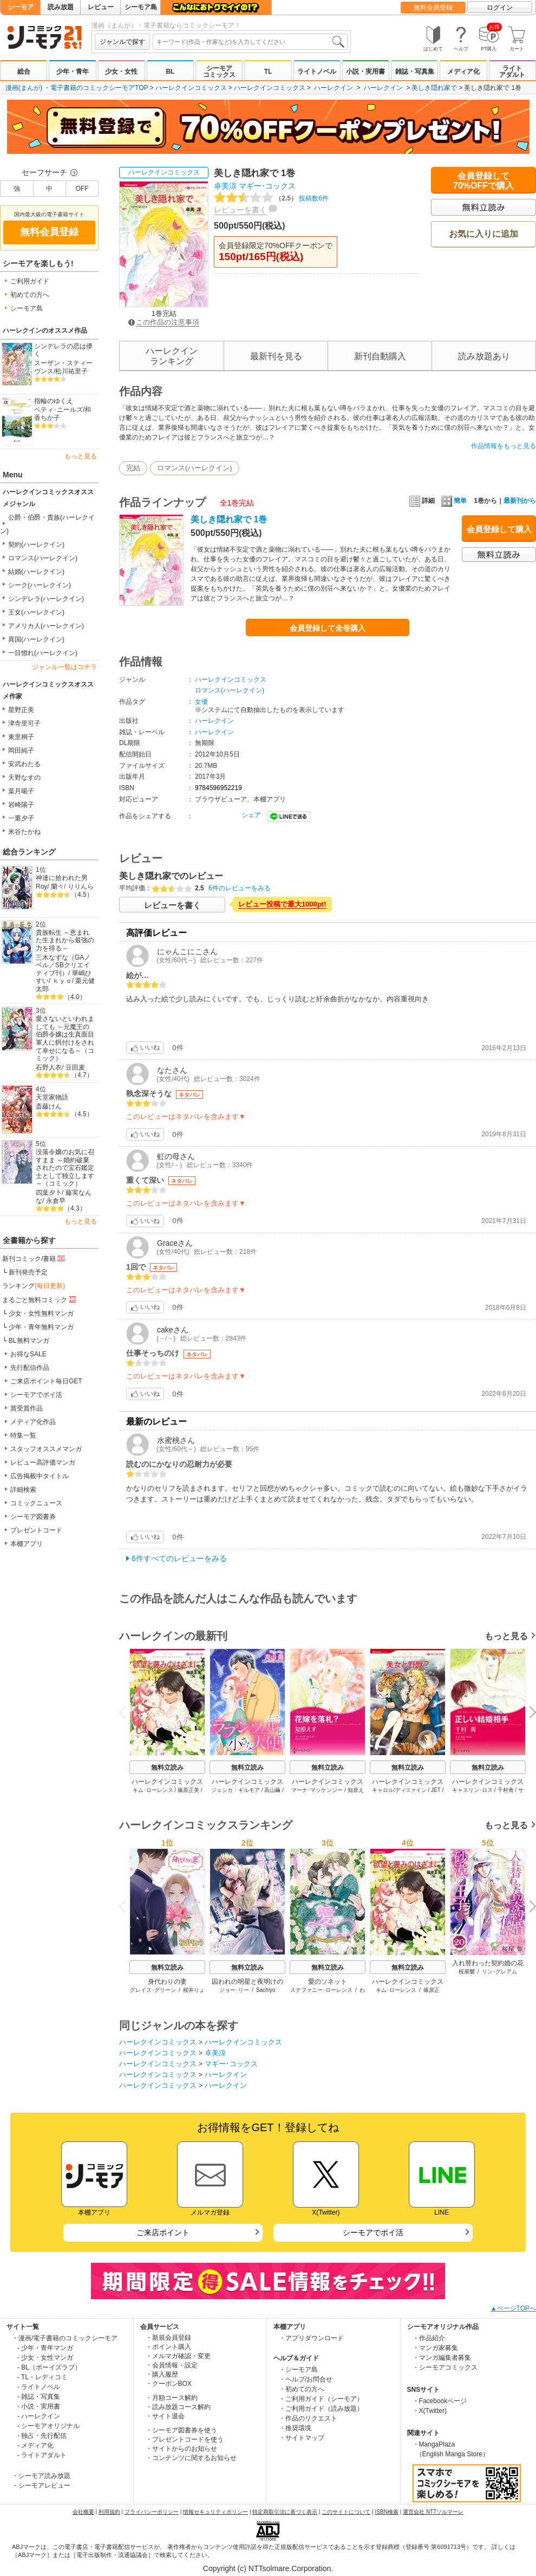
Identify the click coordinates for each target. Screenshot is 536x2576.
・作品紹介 (429, 2338)
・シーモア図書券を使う (181, 2430)
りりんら (81, 886)
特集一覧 (23, 1435)
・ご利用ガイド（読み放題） (321, 2408)
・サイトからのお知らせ (181, 2448)
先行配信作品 (29, 1367)
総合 (23, 71)
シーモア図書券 (33, 1516)
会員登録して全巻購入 (327, 628)
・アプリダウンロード (311, 2338)
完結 (133, 468)
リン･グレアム (499, 1972)
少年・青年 (72, 71)
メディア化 (463, 71)
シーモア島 (141, 7)
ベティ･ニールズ (58, 409)
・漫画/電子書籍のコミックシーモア (64, 2338)
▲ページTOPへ (513, 2308)
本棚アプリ (26, 1544)
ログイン (500, 7)
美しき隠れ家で (434, 88)
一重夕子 (21, 818)
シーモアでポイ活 (36, 1395)
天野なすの (24, 777)
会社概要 (83, 2512)
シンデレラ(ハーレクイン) (46, 599)
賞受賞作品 (26, 1408)
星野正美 (21, 710)
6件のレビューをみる (239, 888)
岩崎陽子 (21, 804)
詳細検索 (23, 1489)
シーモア (21, 7)
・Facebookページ (440, 2401)
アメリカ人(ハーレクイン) (46, 626)
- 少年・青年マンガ (45, 2348)
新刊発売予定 (28, 1272)
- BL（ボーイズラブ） (49, 2367)
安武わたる (24, 764)
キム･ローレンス (153, 1790)
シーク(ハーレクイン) (39, 585)
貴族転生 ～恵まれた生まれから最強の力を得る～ (65, 940)
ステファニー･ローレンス (321, 1990)
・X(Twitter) (430, 2411)
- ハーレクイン (38, 2416)
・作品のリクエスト (308, 2418)
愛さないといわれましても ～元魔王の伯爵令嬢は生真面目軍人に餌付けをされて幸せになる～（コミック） (65, 1038)
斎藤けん (49, 1106)
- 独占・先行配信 (42, 2435)
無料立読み (167, 1767)
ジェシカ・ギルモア (235, 1790)
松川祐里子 (71, 371)
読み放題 (61, 7)
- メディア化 (35, 2445)
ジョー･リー (234, 1990)
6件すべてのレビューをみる (179, 1558)
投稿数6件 (271, 198)
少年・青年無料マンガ (41, 1327)
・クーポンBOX (169, 2383)
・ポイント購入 (168, 2347)
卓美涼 (225, 186)
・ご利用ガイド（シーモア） (321, 2399)
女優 (201, 702)
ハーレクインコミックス (191, 88)
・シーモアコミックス (445, 2367)
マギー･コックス (267, 186)
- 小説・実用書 (38, 2406)
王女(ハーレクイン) (36, 612)
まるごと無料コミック (40, 1299)
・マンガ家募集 (435, 2348)
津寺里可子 (24, 723)
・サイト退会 (165, 2416)
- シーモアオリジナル (48, 2426)
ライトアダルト (512, 71)
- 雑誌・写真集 (38, 2396)
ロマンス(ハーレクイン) (42, 558)
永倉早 (56, 1201)
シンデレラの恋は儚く (63, 350)
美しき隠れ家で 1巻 (229, 519)
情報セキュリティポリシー (215, 2512)
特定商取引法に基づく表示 (284, 2512)
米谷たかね (24, 832)
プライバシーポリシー (152, 2512)
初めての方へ (29, 295)
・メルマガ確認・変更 (178, 2356)
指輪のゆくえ (53, 401)
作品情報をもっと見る (503, 446)
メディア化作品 (33, 1422)
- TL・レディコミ (42, 2377)
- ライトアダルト (42, 2455)
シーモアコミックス (219, 71)
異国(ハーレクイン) (36, 639)
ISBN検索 (386, 2512)
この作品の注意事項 (163, 322)
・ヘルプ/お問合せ (305, 2379)
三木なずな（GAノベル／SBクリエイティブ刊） (63, 965)
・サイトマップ (301, 2438)
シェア (251, 815)
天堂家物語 (52, 1097)
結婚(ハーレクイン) (36, 571)
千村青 (506, 1790)
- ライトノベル (38, 2387)
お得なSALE (28, 1354)
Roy (41, 886)
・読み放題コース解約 (178, 2407)
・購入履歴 (162, 2374)
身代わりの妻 (167, 1981)
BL (170, 71)
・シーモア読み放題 (41, 2476)
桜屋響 (467, 1972)
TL (268, 71)
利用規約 (109, 2512)
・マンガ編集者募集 (442, 2357)
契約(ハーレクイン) (36, 544)
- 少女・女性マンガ (45, 2357)
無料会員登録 (433, 7)
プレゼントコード (36, 1530)
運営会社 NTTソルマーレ (433, 2512)
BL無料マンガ (29, 1340)
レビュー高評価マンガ (42, 1462)
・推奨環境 (295, 2428)
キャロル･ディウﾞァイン (399, 1790)
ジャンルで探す (122, 42)
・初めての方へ (301, 2389)
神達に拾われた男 (62, 878)
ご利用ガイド (29, 281)
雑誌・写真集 (414, 71)
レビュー (101, 7)
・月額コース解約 (172, 2398)
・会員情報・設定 (172, 2365)
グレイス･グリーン (153, 1990)
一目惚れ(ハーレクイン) (42, 653)
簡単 (454, 500)
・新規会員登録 (168, 2337)
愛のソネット (327, 1981)
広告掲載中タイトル (39, 1476)
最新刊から (520, 500)
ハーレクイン (333, 88)
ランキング (33, 1286)
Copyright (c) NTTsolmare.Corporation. (268, 2568)
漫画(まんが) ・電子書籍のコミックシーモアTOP (76, 88)
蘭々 (57, 886)
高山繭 (272, 1790)
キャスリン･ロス (472, 1790)
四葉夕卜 (49, 1192)
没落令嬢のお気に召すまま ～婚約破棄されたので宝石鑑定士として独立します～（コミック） (65, 1168)
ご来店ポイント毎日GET (46, 1381)
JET (436, 1790)
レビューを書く (240, 209)
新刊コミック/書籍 (34, 1258)
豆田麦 (75, 1067)
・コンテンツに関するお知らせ (191, 2458)
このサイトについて (346, 2512)
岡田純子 (21, 750)
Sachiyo (266, 1990)
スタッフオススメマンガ (46, 1449)
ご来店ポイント (162, 2232)
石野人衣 (49, 1067)
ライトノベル (316, 71)
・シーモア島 (298, 2369)
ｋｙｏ (62, 981)
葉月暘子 (21, 791)
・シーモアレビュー (41, 2485)
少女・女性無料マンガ (41, 1313)
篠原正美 (188, 1790)
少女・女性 (121, 71)
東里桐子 (21, 737)
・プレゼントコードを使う (185, 2439)
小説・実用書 (365, 71)
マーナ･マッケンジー (317, 1790)
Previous (126, 1711)
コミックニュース (36, 1503)
